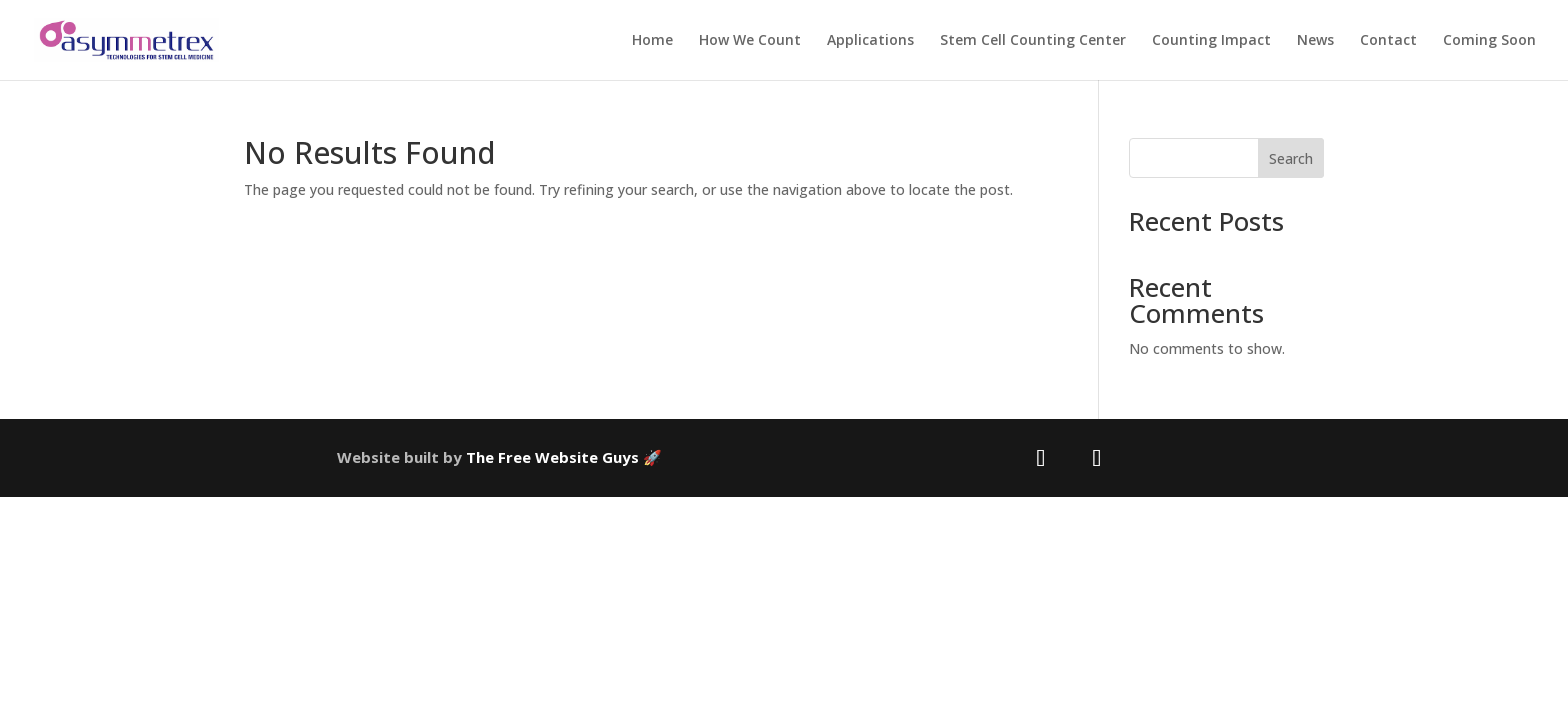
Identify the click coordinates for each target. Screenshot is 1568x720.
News (1315, 41)
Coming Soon (1489, 41)
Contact (1388, 41)
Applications (870, 41)
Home (652, 41)
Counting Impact (1211, 41)
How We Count (750, 41)
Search (1291, 158)
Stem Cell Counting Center (1033, 41)
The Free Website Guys (552, 457)
